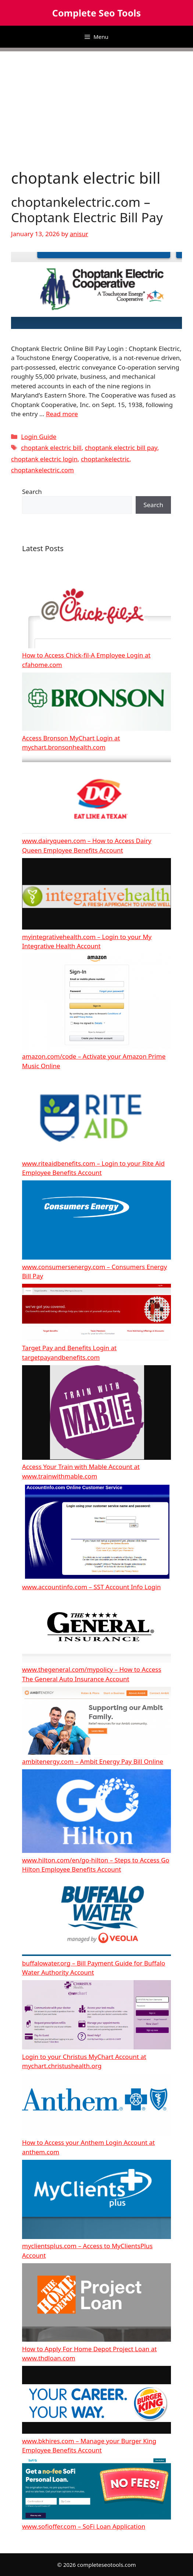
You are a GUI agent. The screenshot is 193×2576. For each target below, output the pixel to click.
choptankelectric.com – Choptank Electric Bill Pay (87, 209)
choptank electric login (44, 459)
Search (32, 491)
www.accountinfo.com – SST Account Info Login (91, 1587)
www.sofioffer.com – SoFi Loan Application (83, 2526)
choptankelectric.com (42, 470)
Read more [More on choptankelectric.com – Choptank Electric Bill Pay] (62, 414)
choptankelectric (105, 459)
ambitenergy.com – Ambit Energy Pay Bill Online (92, 1761)
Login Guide (38, 436)
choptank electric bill (51, 447)
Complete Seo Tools (96, 13)
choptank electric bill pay (121, 447)
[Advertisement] (96, 102)
